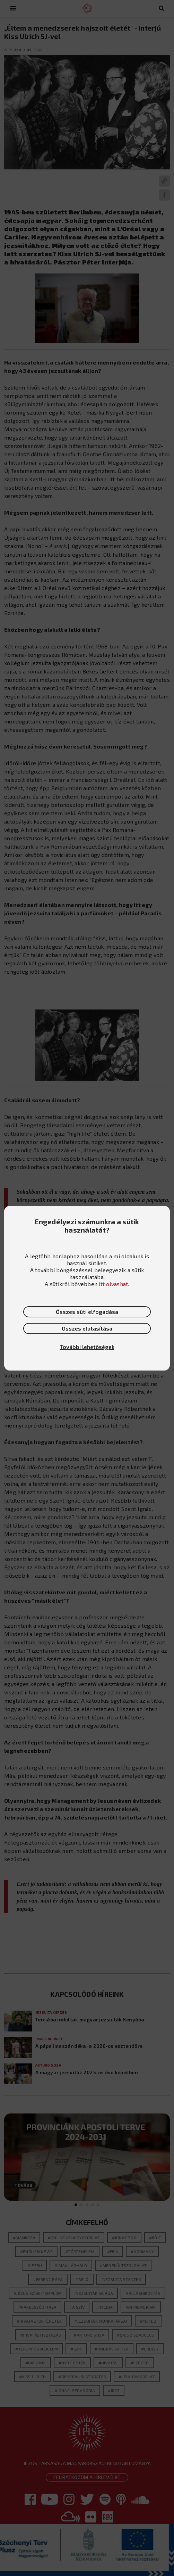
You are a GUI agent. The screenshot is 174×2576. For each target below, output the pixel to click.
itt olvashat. (114, 1284)
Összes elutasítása (87, 1328)
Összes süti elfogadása (87, 1311)
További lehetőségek (87, 1346)
